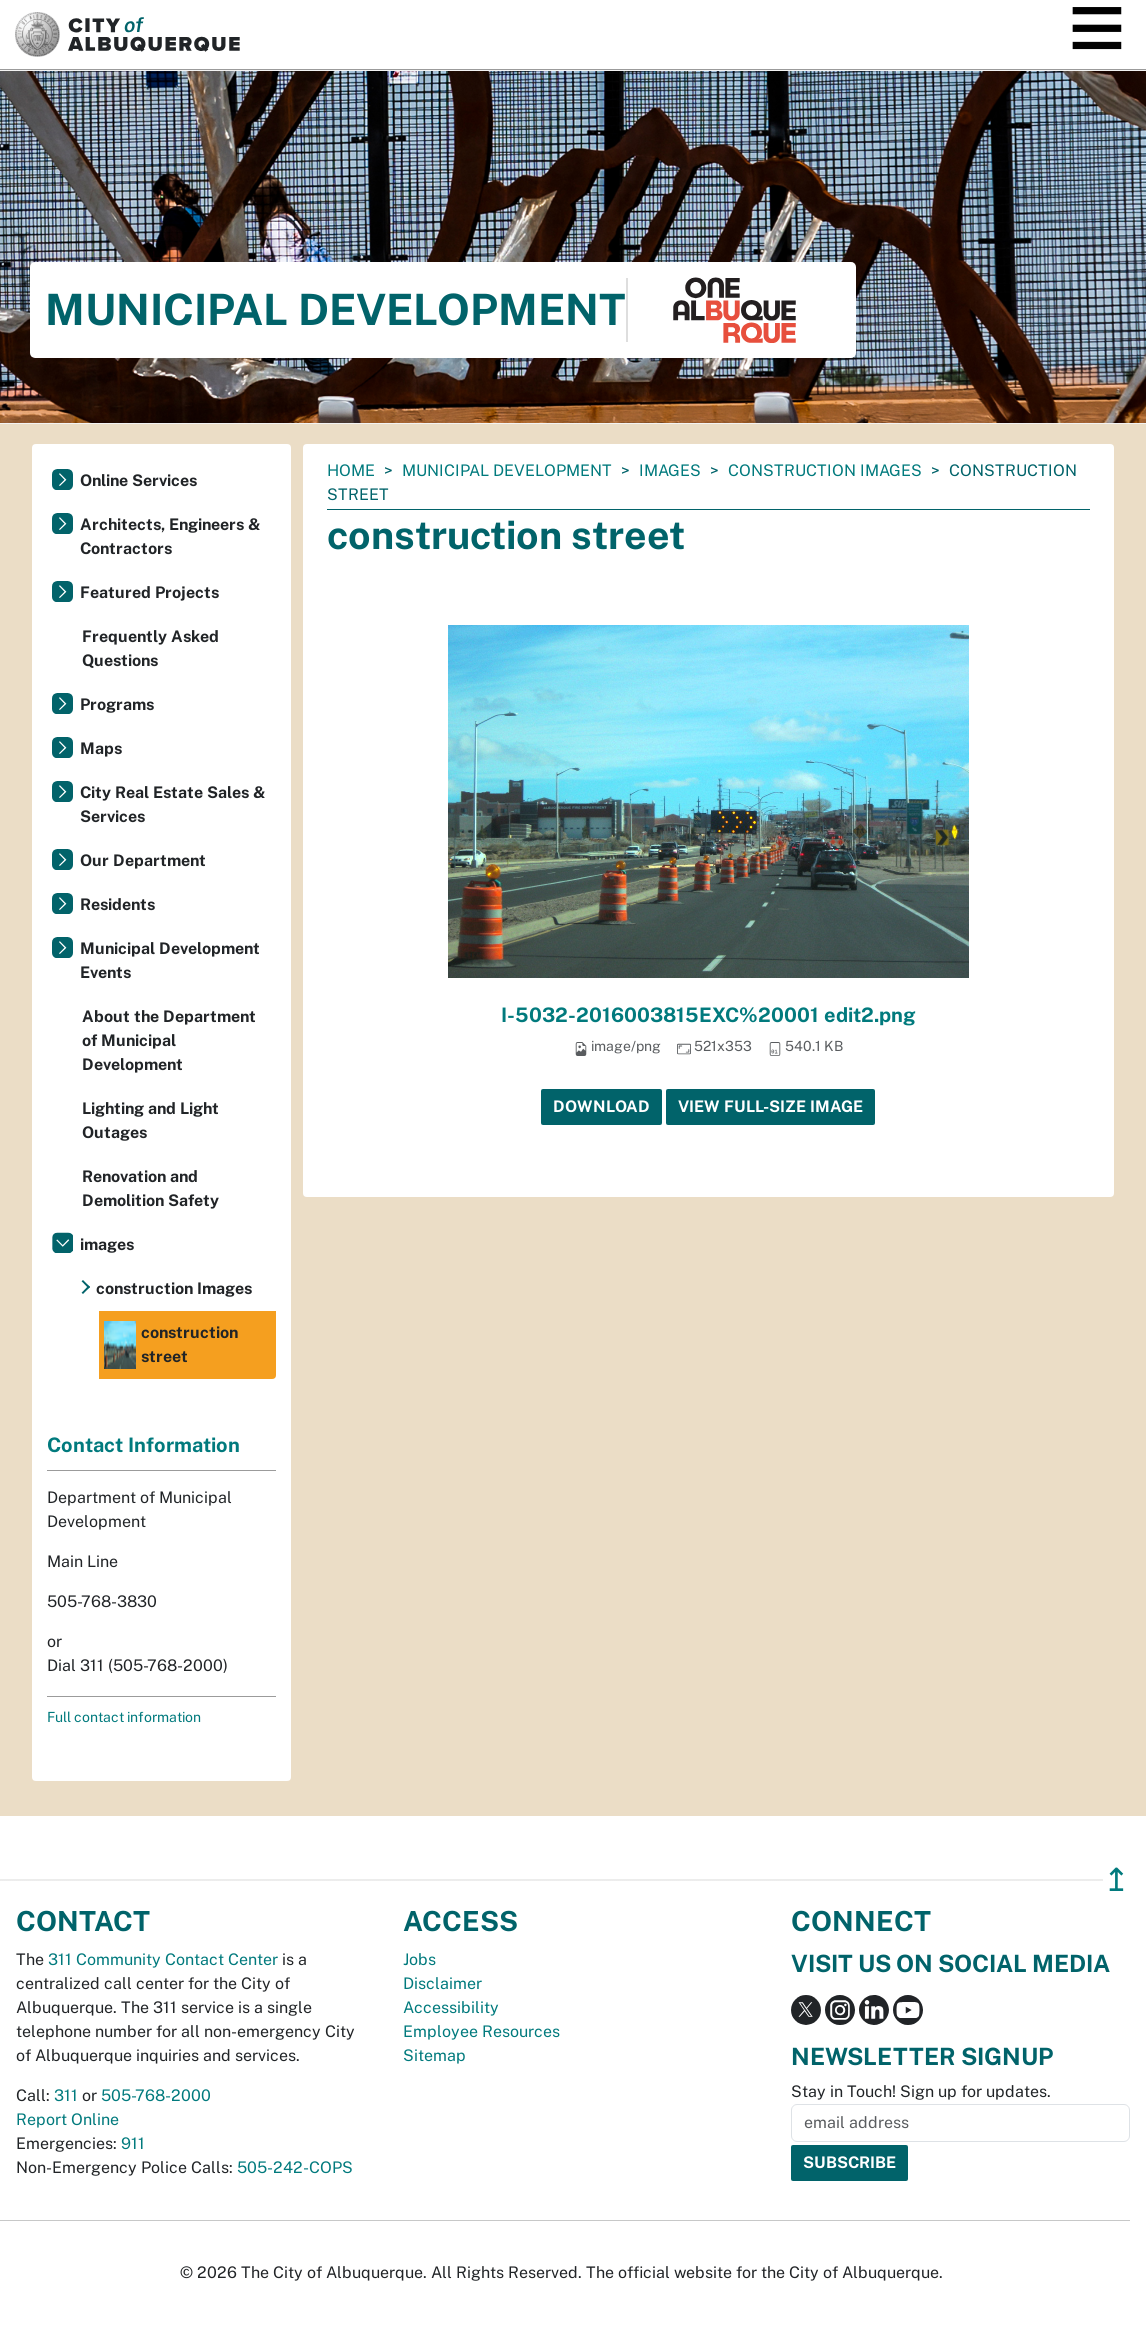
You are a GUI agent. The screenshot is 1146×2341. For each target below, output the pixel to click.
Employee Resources (481, 2031)
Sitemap (434, 2055)
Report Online (67, 2119)
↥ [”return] (1116, 1879)
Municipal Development (507, 470)
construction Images (825, 470)
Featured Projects (149, 592)
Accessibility (451, 2007)
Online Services (138, 480)
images (670, 470)
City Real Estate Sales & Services (173, 804)
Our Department (143, 860)
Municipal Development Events (170, 960)
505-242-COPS (295, 2167)
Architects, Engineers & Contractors (170, 536)
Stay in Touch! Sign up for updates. (921, 2091)
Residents (117, 904)
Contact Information (143, 1445)
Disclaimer (442, 1983)
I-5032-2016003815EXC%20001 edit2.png (708, 1015)
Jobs (419, 1959)
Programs (117, 704)
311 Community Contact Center (163, 1959)
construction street (171, 1345)
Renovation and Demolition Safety (150, 1188)
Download (601, 1106)
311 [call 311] (66, 2095)
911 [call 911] (133, 2143)
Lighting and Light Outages (150, 1120)
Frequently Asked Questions (150, 648)
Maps (101, 748)
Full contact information (124, 1717)
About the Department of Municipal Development (169, 1040)
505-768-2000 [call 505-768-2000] (156, 2095)
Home (351, 470)
